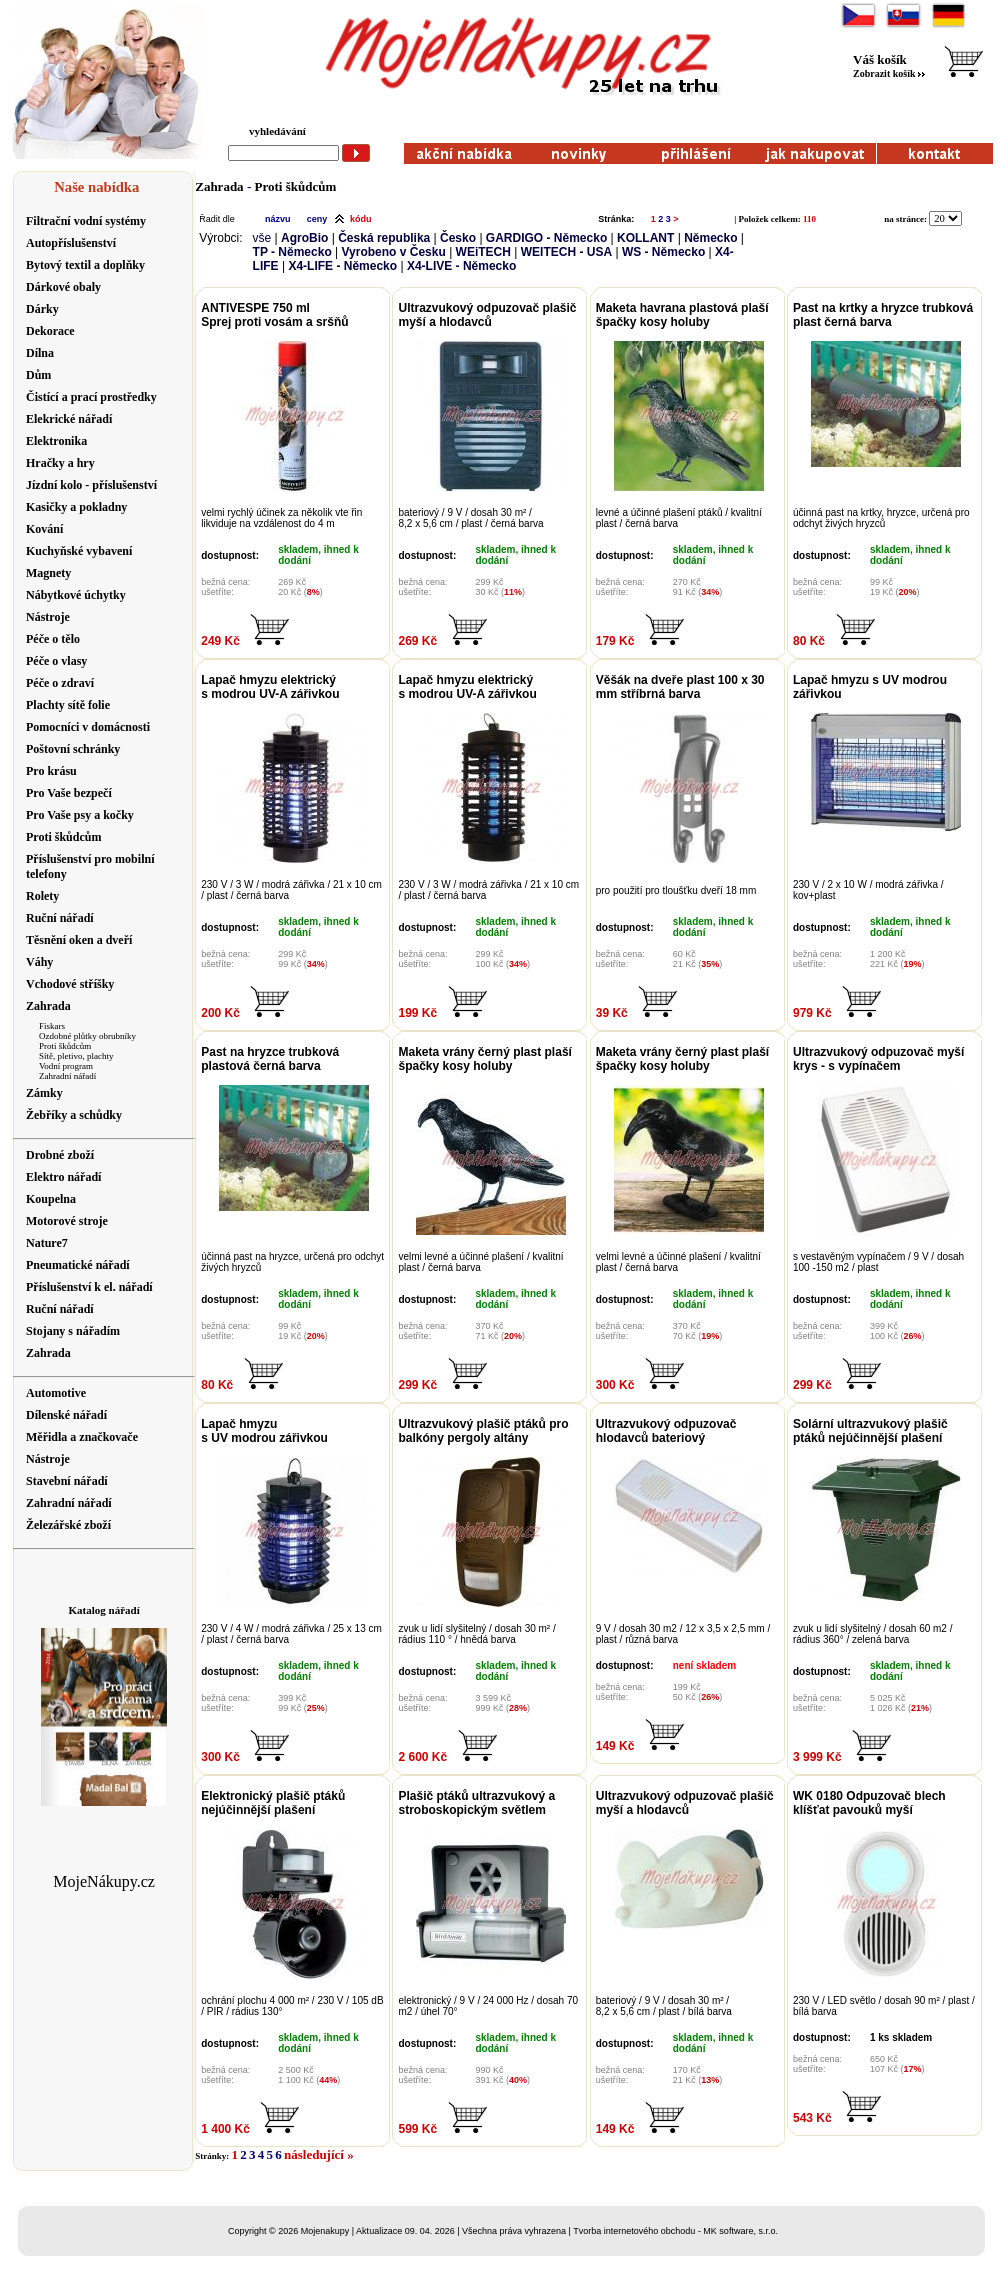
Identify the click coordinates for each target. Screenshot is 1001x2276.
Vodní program (66, 1066)
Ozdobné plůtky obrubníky (87, 1036)
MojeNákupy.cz (104, 1881)
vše (262, 238)
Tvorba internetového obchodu (634, 2231)
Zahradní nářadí (67, 1076)
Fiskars (52, 1026)
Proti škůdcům (65, 1046)
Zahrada (219, 186)
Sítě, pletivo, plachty (76, 1056)
